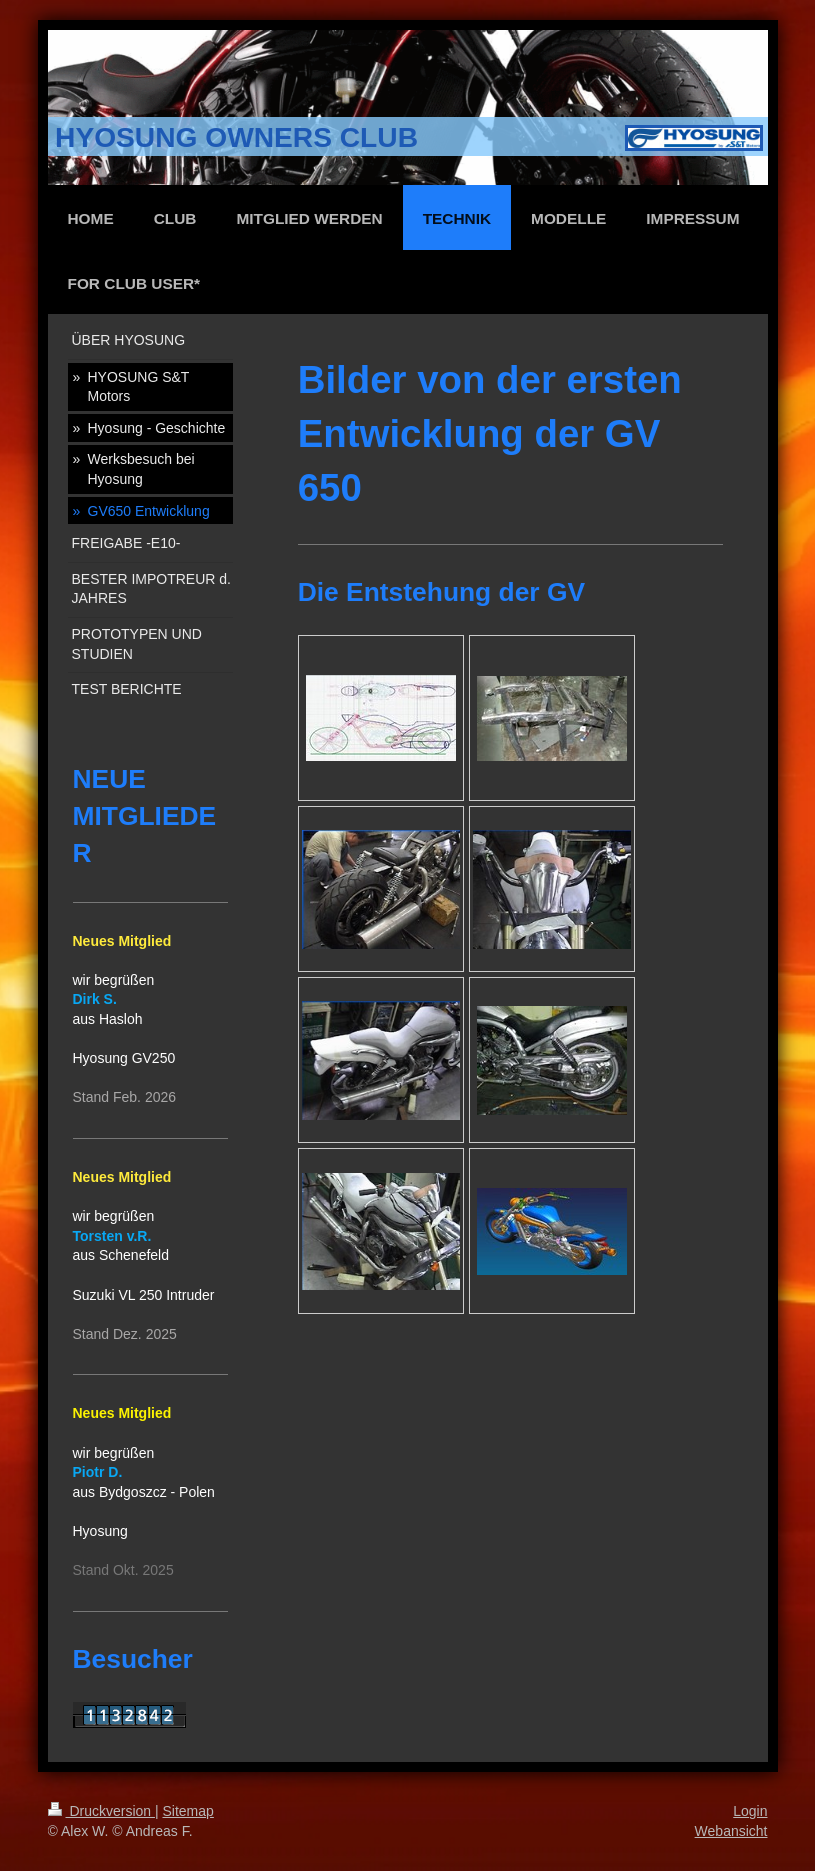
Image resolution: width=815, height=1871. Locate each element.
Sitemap (188, 1811)
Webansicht (731, 1831)
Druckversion (101, 1811)
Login (750, 1811)
